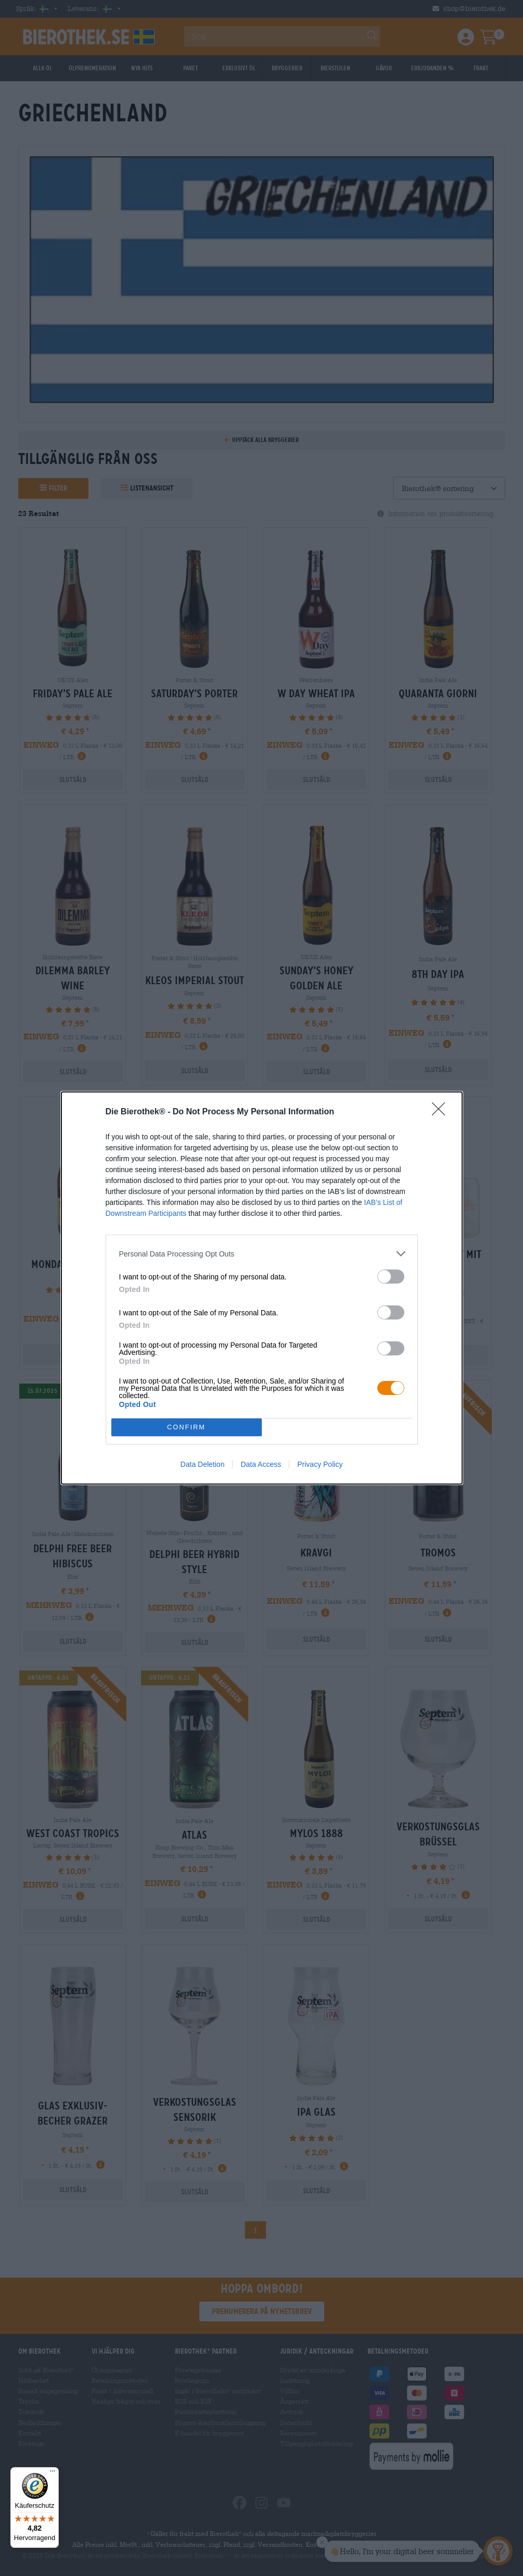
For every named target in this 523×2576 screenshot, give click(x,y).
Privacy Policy (319, 1464)
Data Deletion (203, 1464)
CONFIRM (186, 1427)
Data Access (260, 1464)
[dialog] (261, 1288)
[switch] (390, 1277)
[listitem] (261, 1253)
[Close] (442, 1112)
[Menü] (52, 2473)
